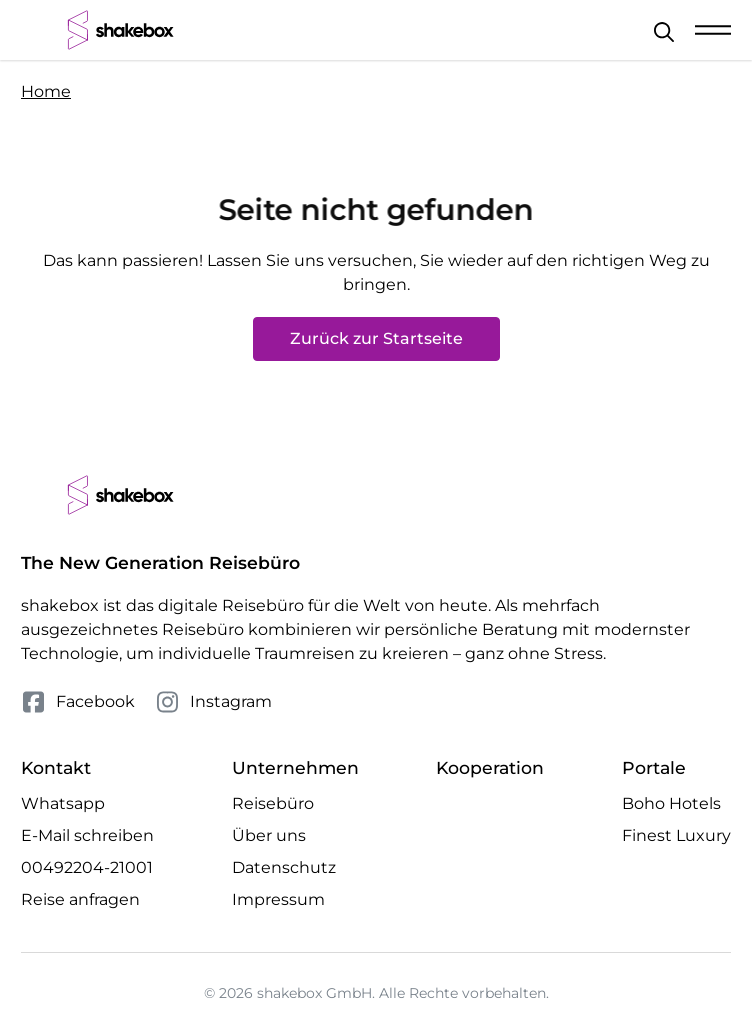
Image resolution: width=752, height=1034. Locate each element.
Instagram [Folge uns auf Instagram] (213, 702)
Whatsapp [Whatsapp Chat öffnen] (63, 803)
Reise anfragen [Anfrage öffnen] (80, 899)
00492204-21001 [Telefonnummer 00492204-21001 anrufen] (87, 867)
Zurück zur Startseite (376, 338)
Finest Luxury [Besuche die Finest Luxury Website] (676, 835)
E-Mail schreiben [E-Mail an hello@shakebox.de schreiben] (87, 835)
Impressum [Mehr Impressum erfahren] (278, 899)
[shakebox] (121, 30)
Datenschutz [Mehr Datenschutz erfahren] (284, 867)
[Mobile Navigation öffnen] (713, 30)
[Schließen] (664, 32)
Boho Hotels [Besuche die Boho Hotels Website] (671, 803)
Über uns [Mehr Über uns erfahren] (269, 835)
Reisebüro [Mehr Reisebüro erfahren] (273, 803)
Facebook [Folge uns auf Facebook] (78, 702)
